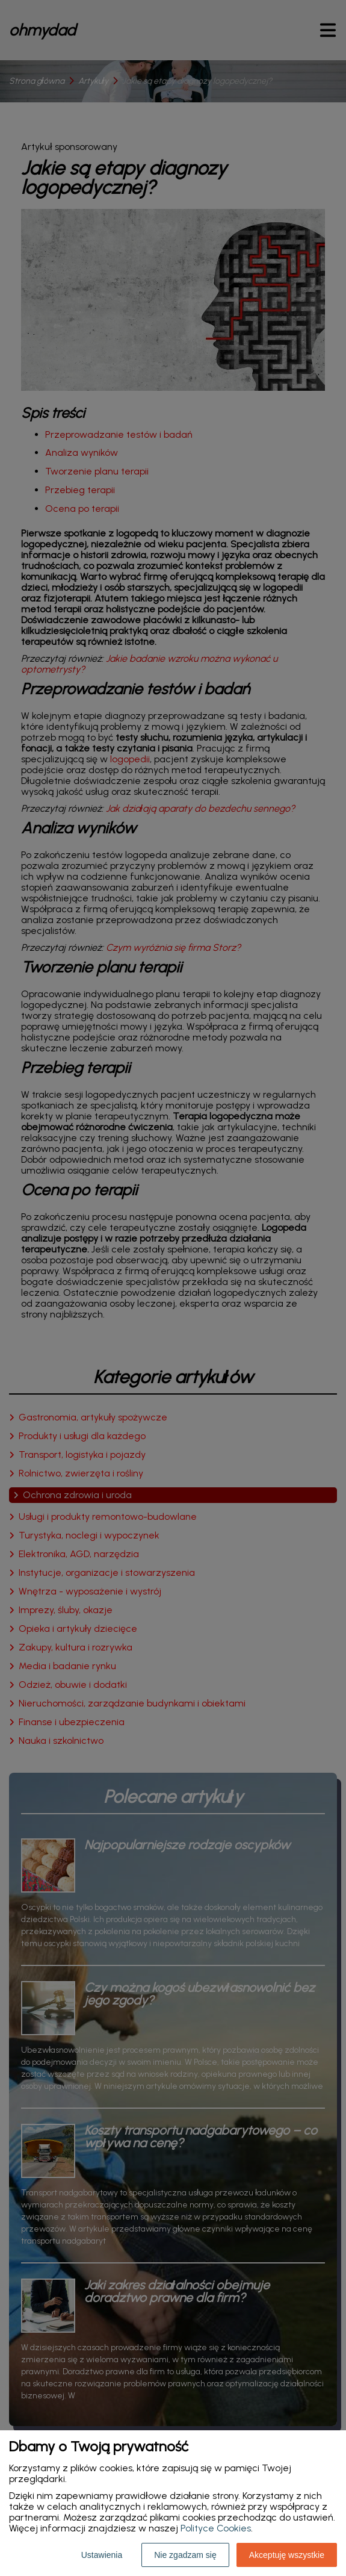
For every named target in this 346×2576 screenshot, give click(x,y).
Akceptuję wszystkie (286, 2555)
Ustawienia (101, 2555)
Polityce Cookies (216, 2528)
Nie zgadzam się (185, 2555)
